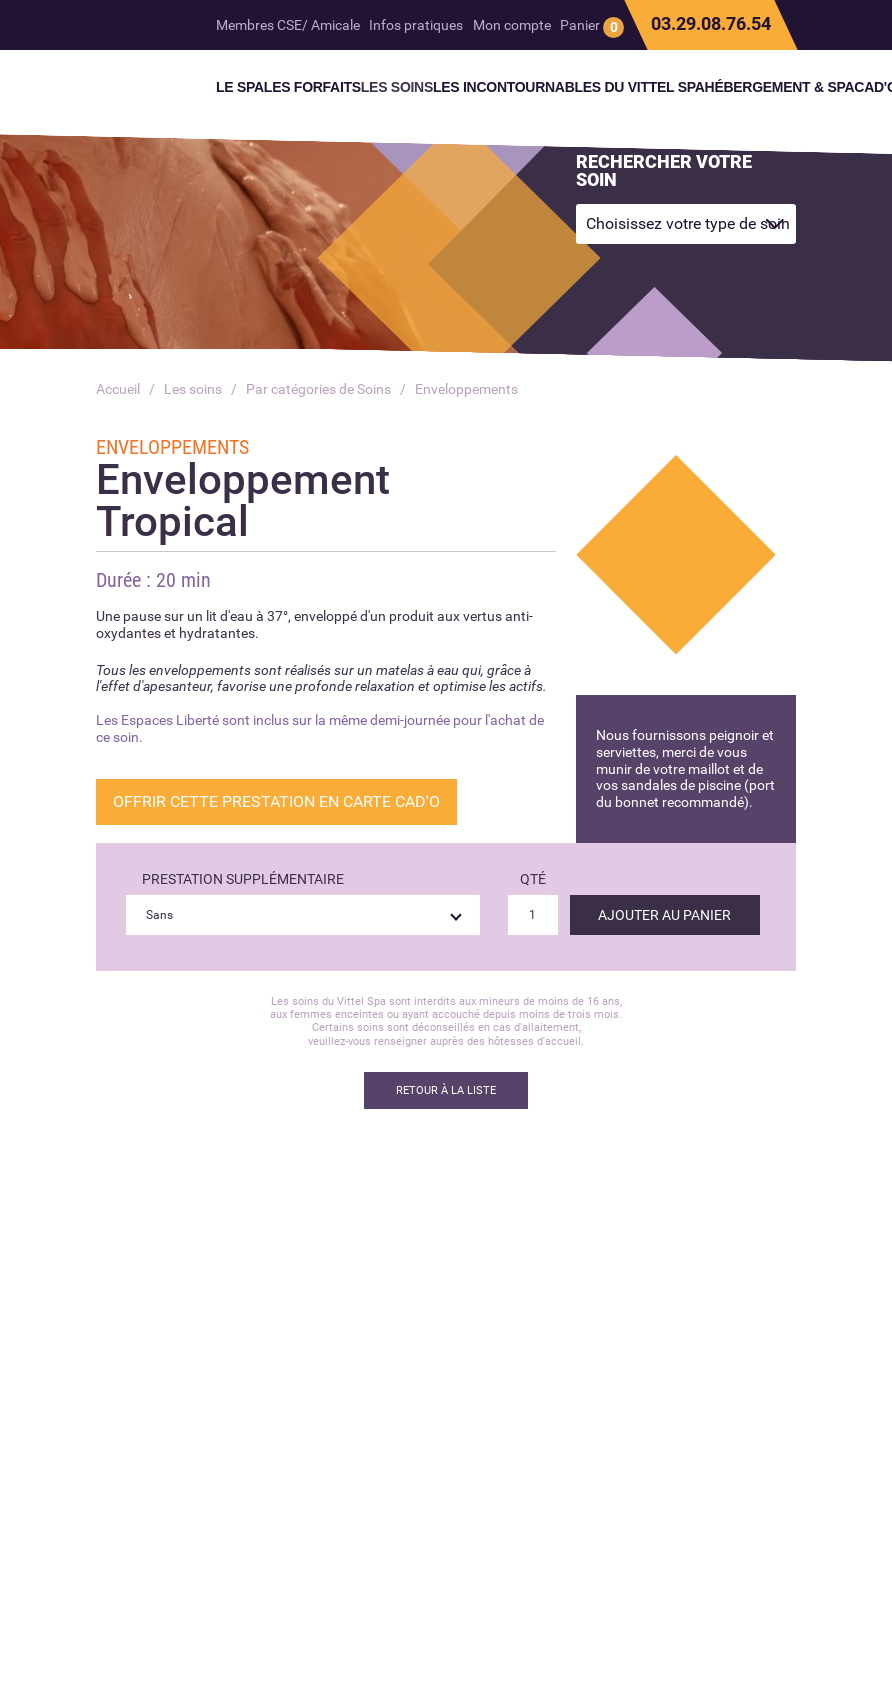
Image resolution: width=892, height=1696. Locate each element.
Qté (533, 879)
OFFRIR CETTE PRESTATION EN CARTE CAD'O (276, 801)
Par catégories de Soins (318, 389)
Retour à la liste (446, 1090)
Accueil (118, 389)
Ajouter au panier (664, 915)
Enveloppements (466, 389)
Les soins (193, 389)
